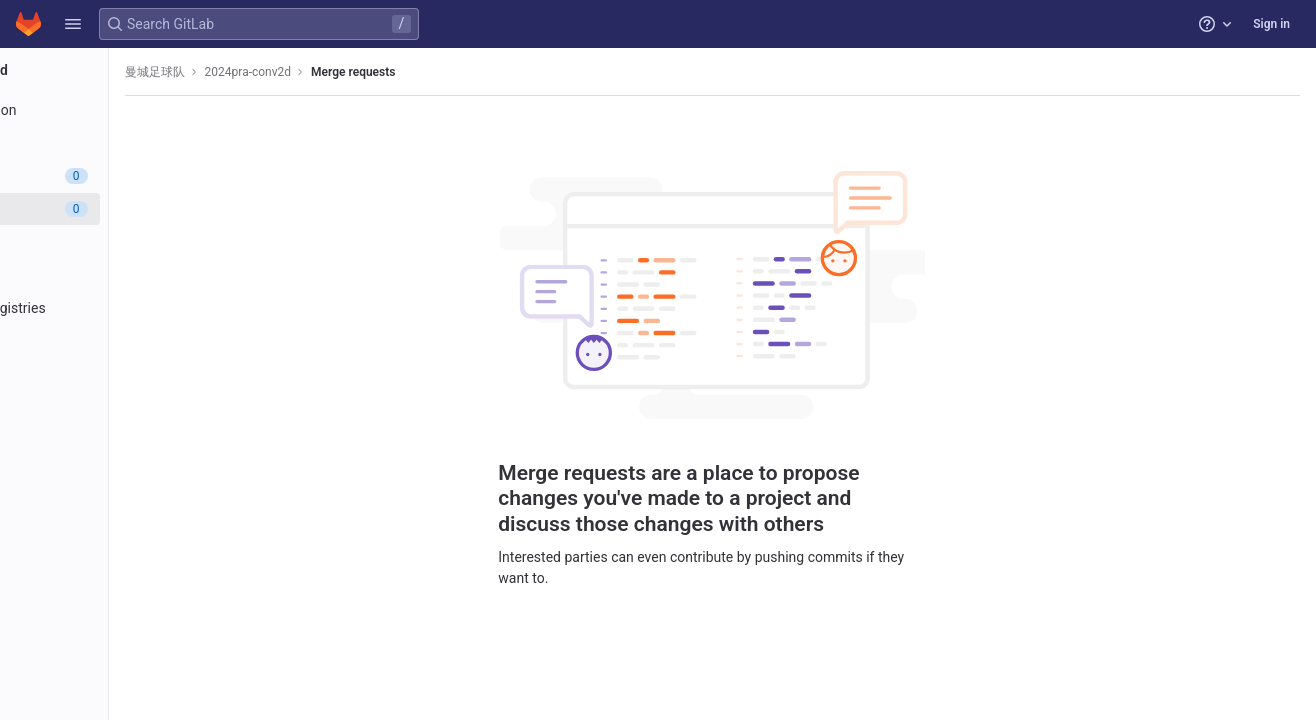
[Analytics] (127, 374)
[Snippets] (127, 440)
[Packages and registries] (127, 308)
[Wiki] (127, 407)
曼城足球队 (302, 72)
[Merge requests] (127, 209)
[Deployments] (127, 275)
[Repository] (127, 143)
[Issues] (127, 176)
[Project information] (127, 110)
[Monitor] (127, 341)
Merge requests (500, 72)
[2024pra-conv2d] (128, 70)
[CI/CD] (127, 242)
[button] (73, 24)
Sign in (1271, 24)
